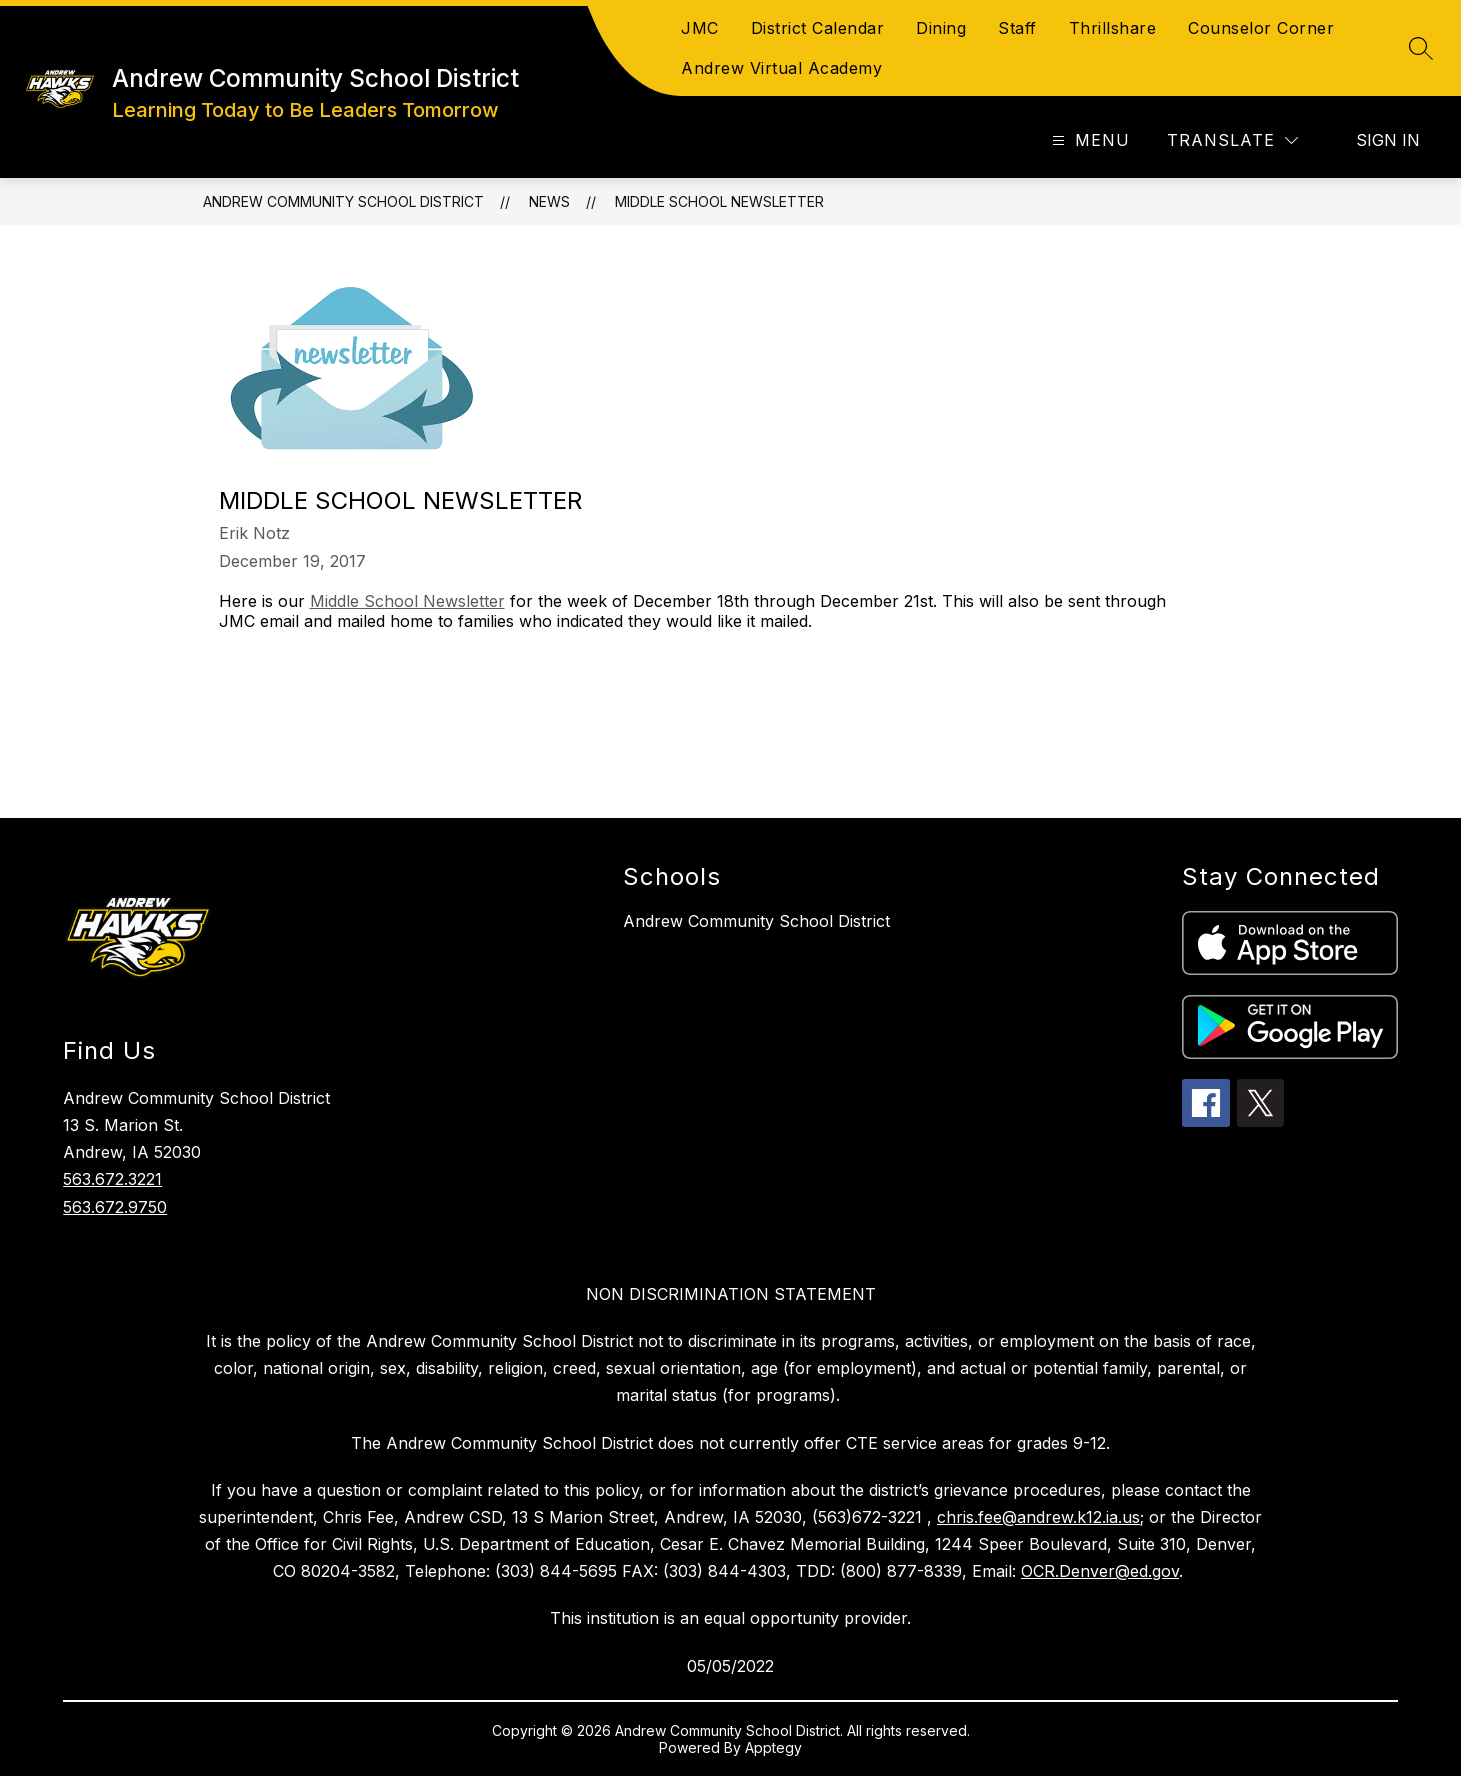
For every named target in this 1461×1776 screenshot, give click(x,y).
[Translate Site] (1232, 140)
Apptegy (773, 1747)
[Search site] (1421, 48)
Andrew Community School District (343, 201)
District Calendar (818, 28)
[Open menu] (1088, 140)
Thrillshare (1113, 28)
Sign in (1388, 140)
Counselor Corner (1261, 28)
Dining (941, 28)
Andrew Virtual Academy (781, 68)
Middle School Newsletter (719, 201)
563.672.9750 (115, 1207)
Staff (1017, 28)
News (549, 201)
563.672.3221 (112, 1179)
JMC (700, 28)
